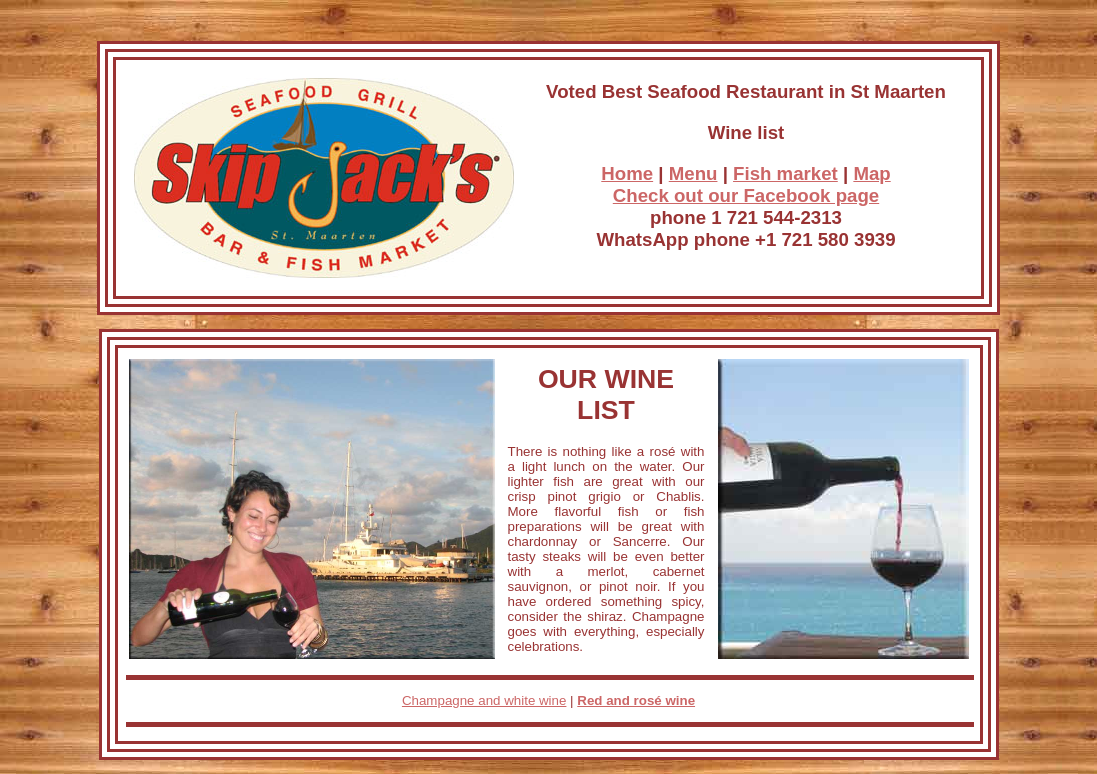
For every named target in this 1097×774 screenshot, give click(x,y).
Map (871, 173)
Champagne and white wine (484, 700)
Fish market (785, 173)
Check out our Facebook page (746, 195)
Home (627, 173)
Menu (693, 173)
